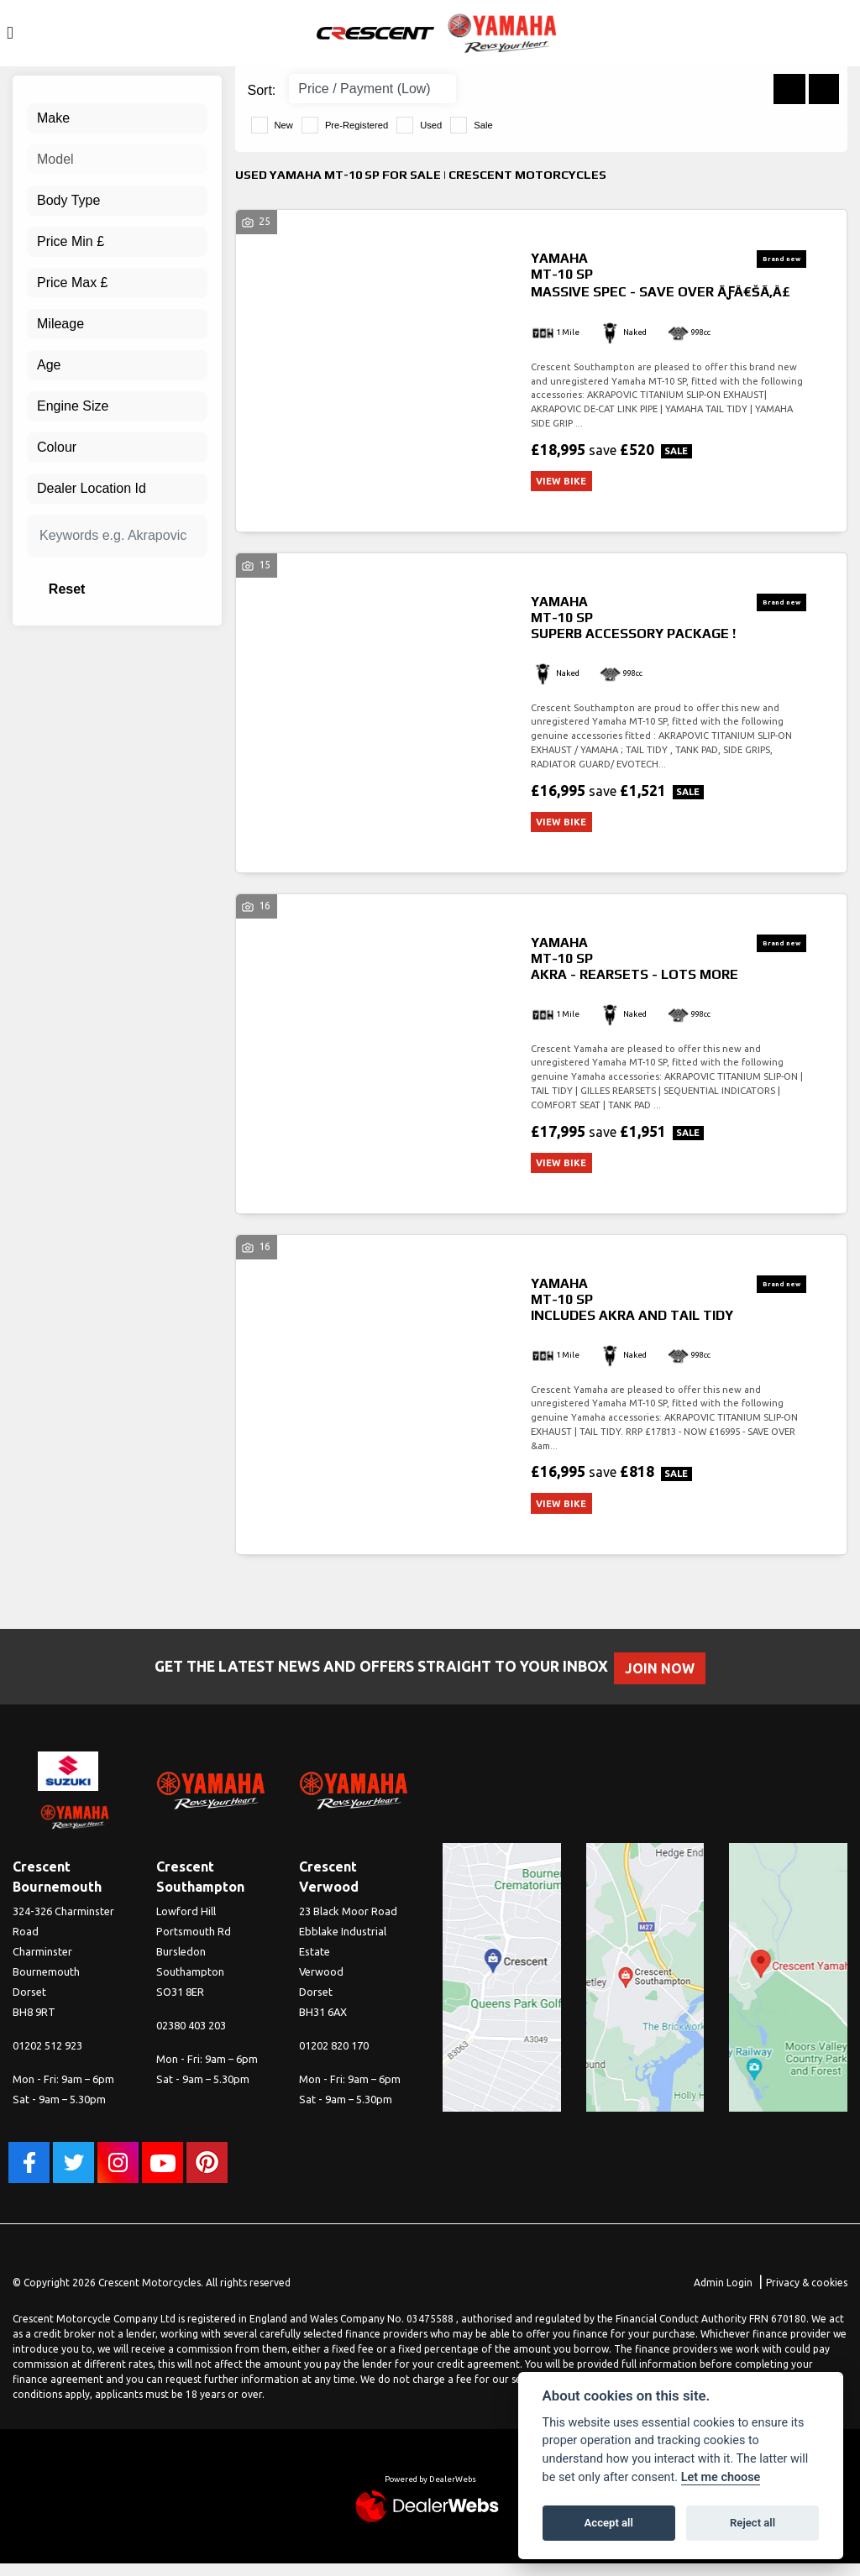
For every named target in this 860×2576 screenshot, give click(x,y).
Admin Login (723, 2295)
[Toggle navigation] (10, 33)
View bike (567, 482)
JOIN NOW (669, 1681)
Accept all (609, 2522)
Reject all (752, 2522)
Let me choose (721, 2477)
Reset (142, 589)
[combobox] (117, 118)
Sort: (262, 90)
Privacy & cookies (806, 2295)
